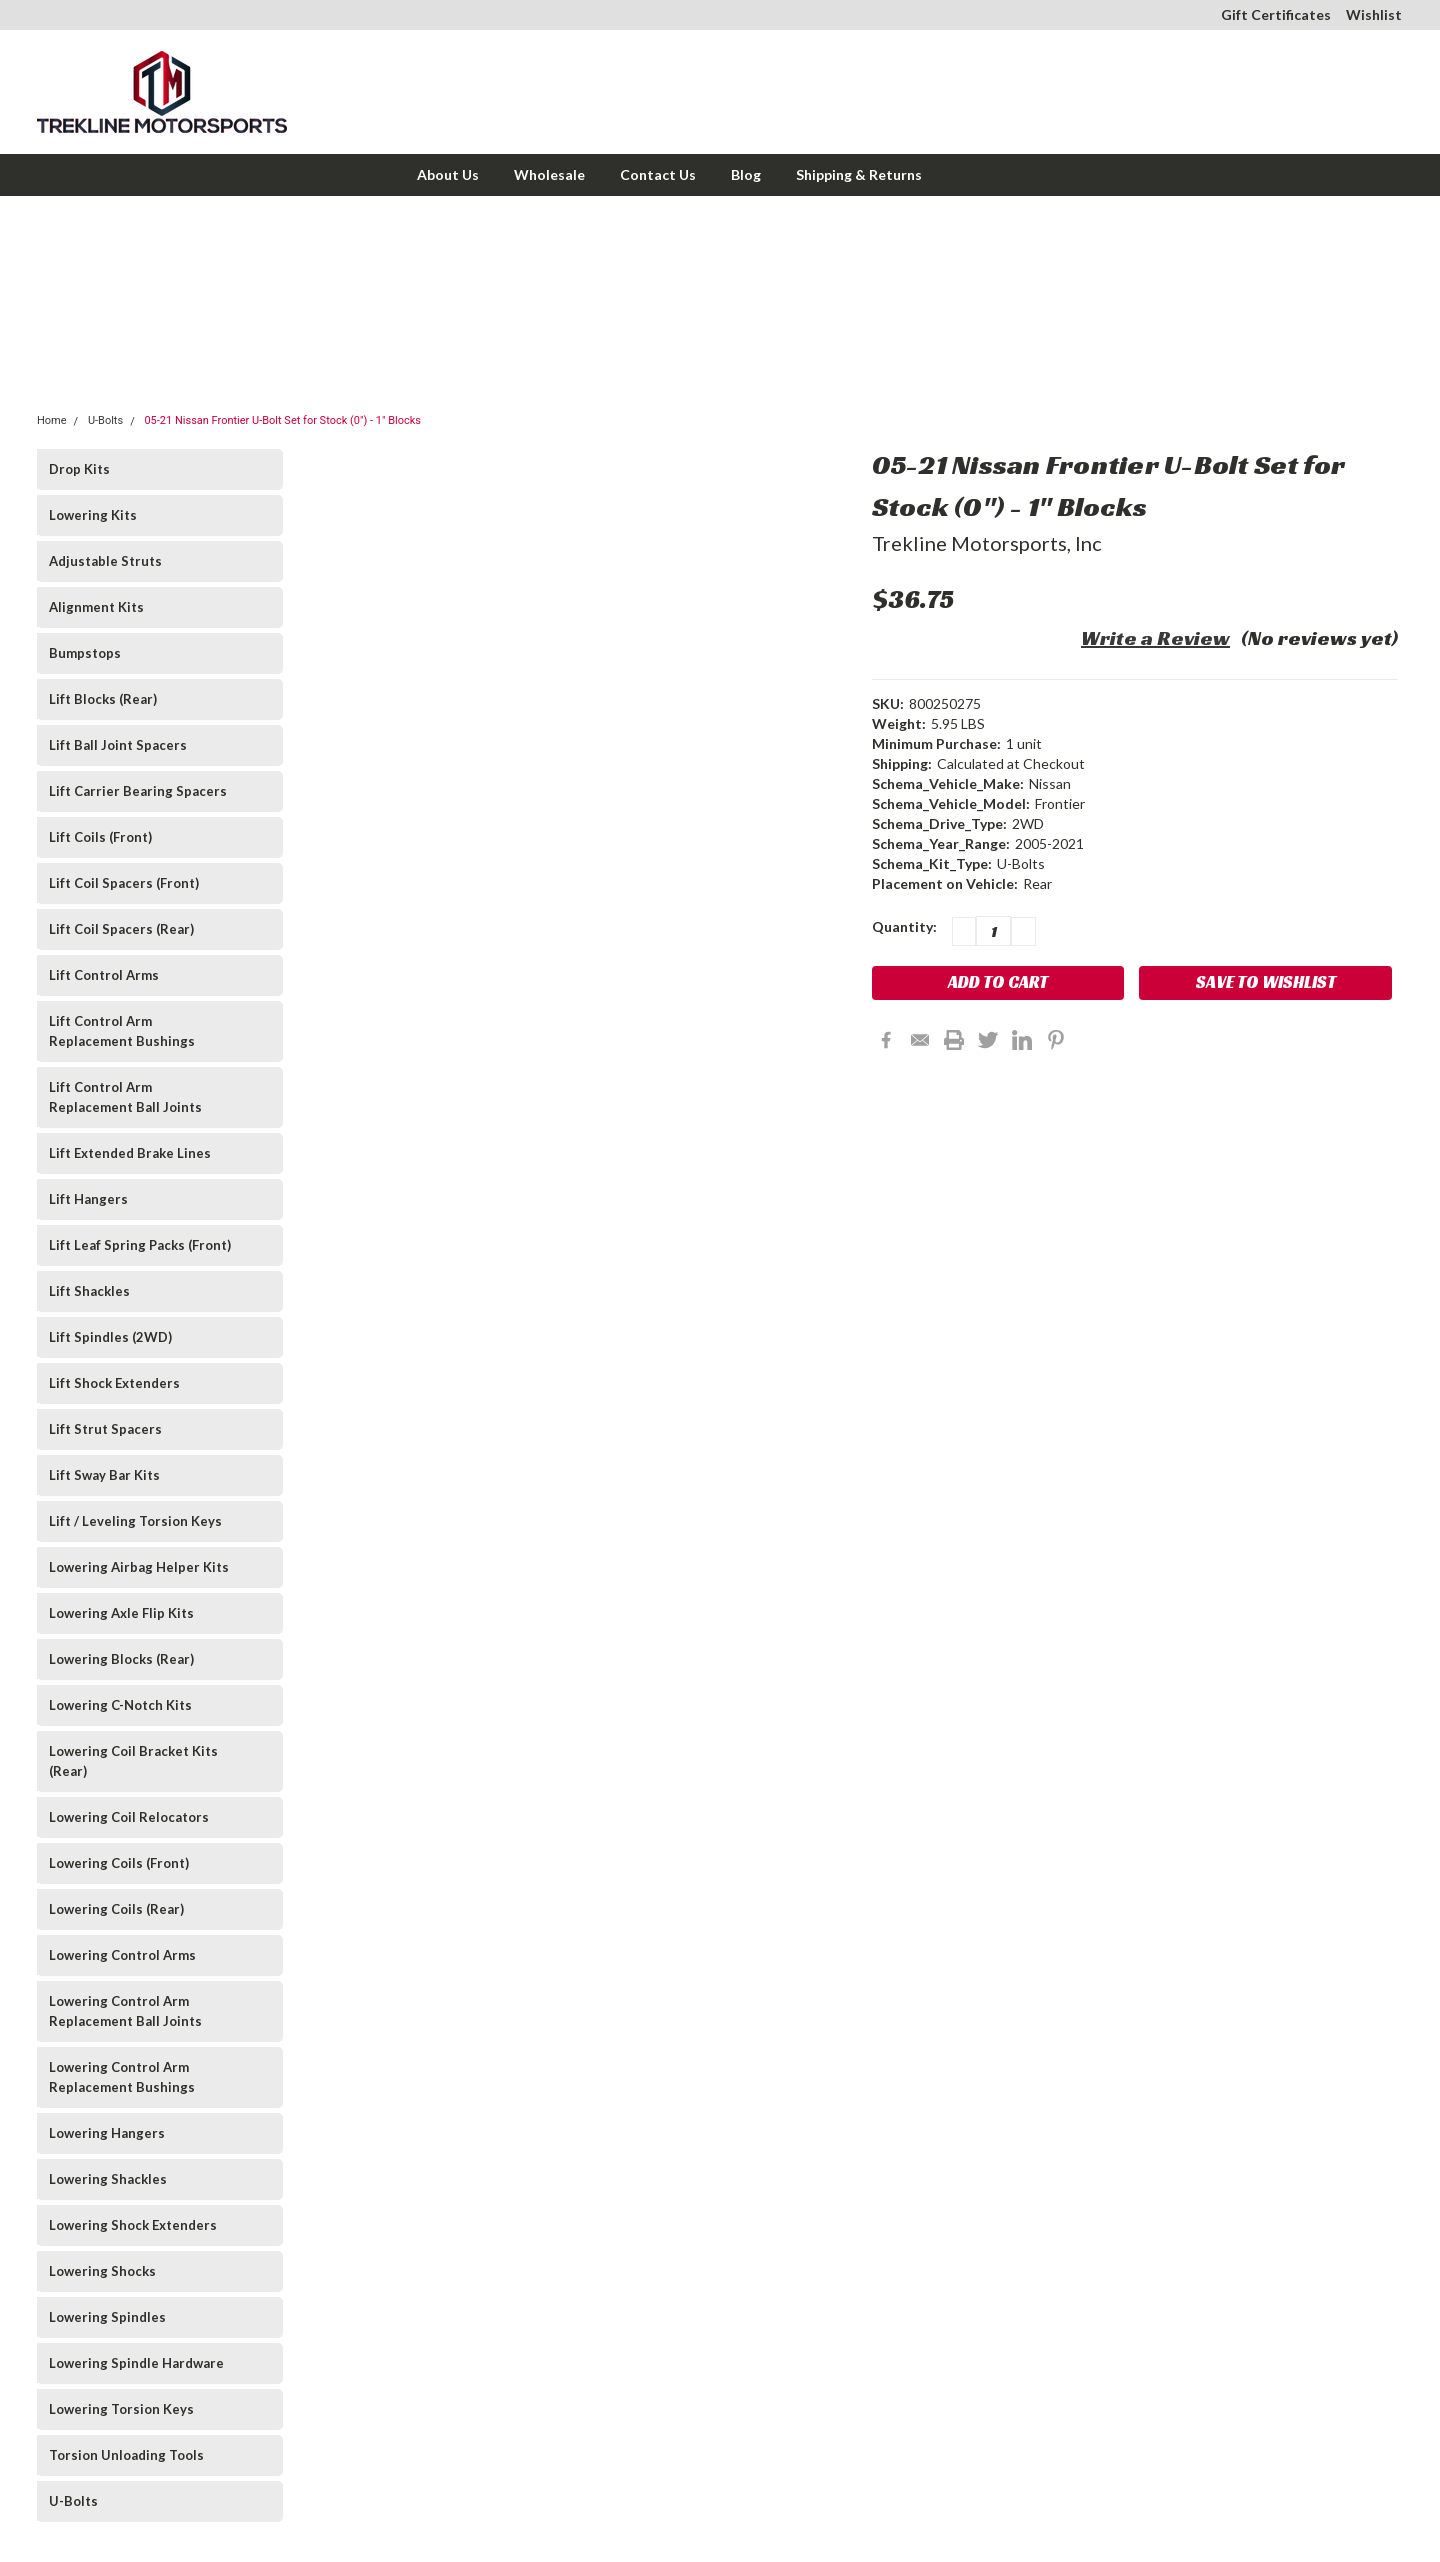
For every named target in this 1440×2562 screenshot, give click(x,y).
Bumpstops (85, 653)
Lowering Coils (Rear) (116, 1909)
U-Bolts (105, 420)
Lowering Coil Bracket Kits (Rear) (133, 1761)
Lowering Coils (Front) (119, 1863)
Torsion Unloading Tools (126, 2455)
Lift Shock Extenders (114, 1383)
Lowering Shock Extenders (133, 2225)
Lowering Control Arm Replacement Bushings (122, 2077)
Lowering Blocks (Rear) (121, 1659)
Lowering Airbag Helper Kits (139, 1567)
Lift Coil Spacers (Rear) (121, 929)
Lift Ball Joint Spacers (118, 745)
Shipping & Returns (859, 174)
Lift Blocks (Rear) (103, 699)
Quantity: (904, 926)
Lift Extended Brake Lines (130, 1153)
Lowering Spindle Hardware (136, 2363)
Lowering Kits (93, 515)
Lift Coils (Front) (100, 837)
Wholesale (549, 174)
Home (52, 420)
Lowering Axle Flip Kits (121, 1613)
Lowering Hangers (107, 2133)
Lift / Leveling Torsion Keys (135, 1521)
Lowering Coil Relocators (129, 1817)
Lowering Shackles (108, 2179)
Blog (746, 174)
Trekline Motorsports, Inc (987, 543)
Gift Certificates (1276, 14)
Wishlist (1374, 14)
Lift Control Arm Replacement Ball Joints (125, 1097)
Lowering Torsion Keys (121, 2409)
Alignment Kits (96, 607)
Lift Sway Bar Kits (104, 1475)
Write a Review (1155, 638)
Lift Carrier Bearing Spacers (138, 791)
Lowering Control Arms (122, 1955)
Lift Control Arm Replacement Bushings (122, 1031)
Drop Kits (79, 469)
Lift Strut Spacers (105, 1429)
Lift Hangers (88, 1199)
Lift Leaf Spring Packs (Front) (140, 1245)
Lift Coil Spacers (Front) (124, 883)
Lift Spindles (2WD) (110, 1337)
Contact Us (658, 174)
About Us (448, 174)
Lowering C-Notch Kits (120, 1705)
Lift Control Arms (104, 975)
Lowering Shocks (102, 2271)
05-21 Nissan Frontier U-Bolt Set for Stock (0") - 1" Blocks (282, 420)
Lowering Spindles (107, 2317)
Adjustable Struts (105, 561)
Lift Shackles (89, 1291)
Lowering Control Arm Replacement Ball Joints (125, 2011)
